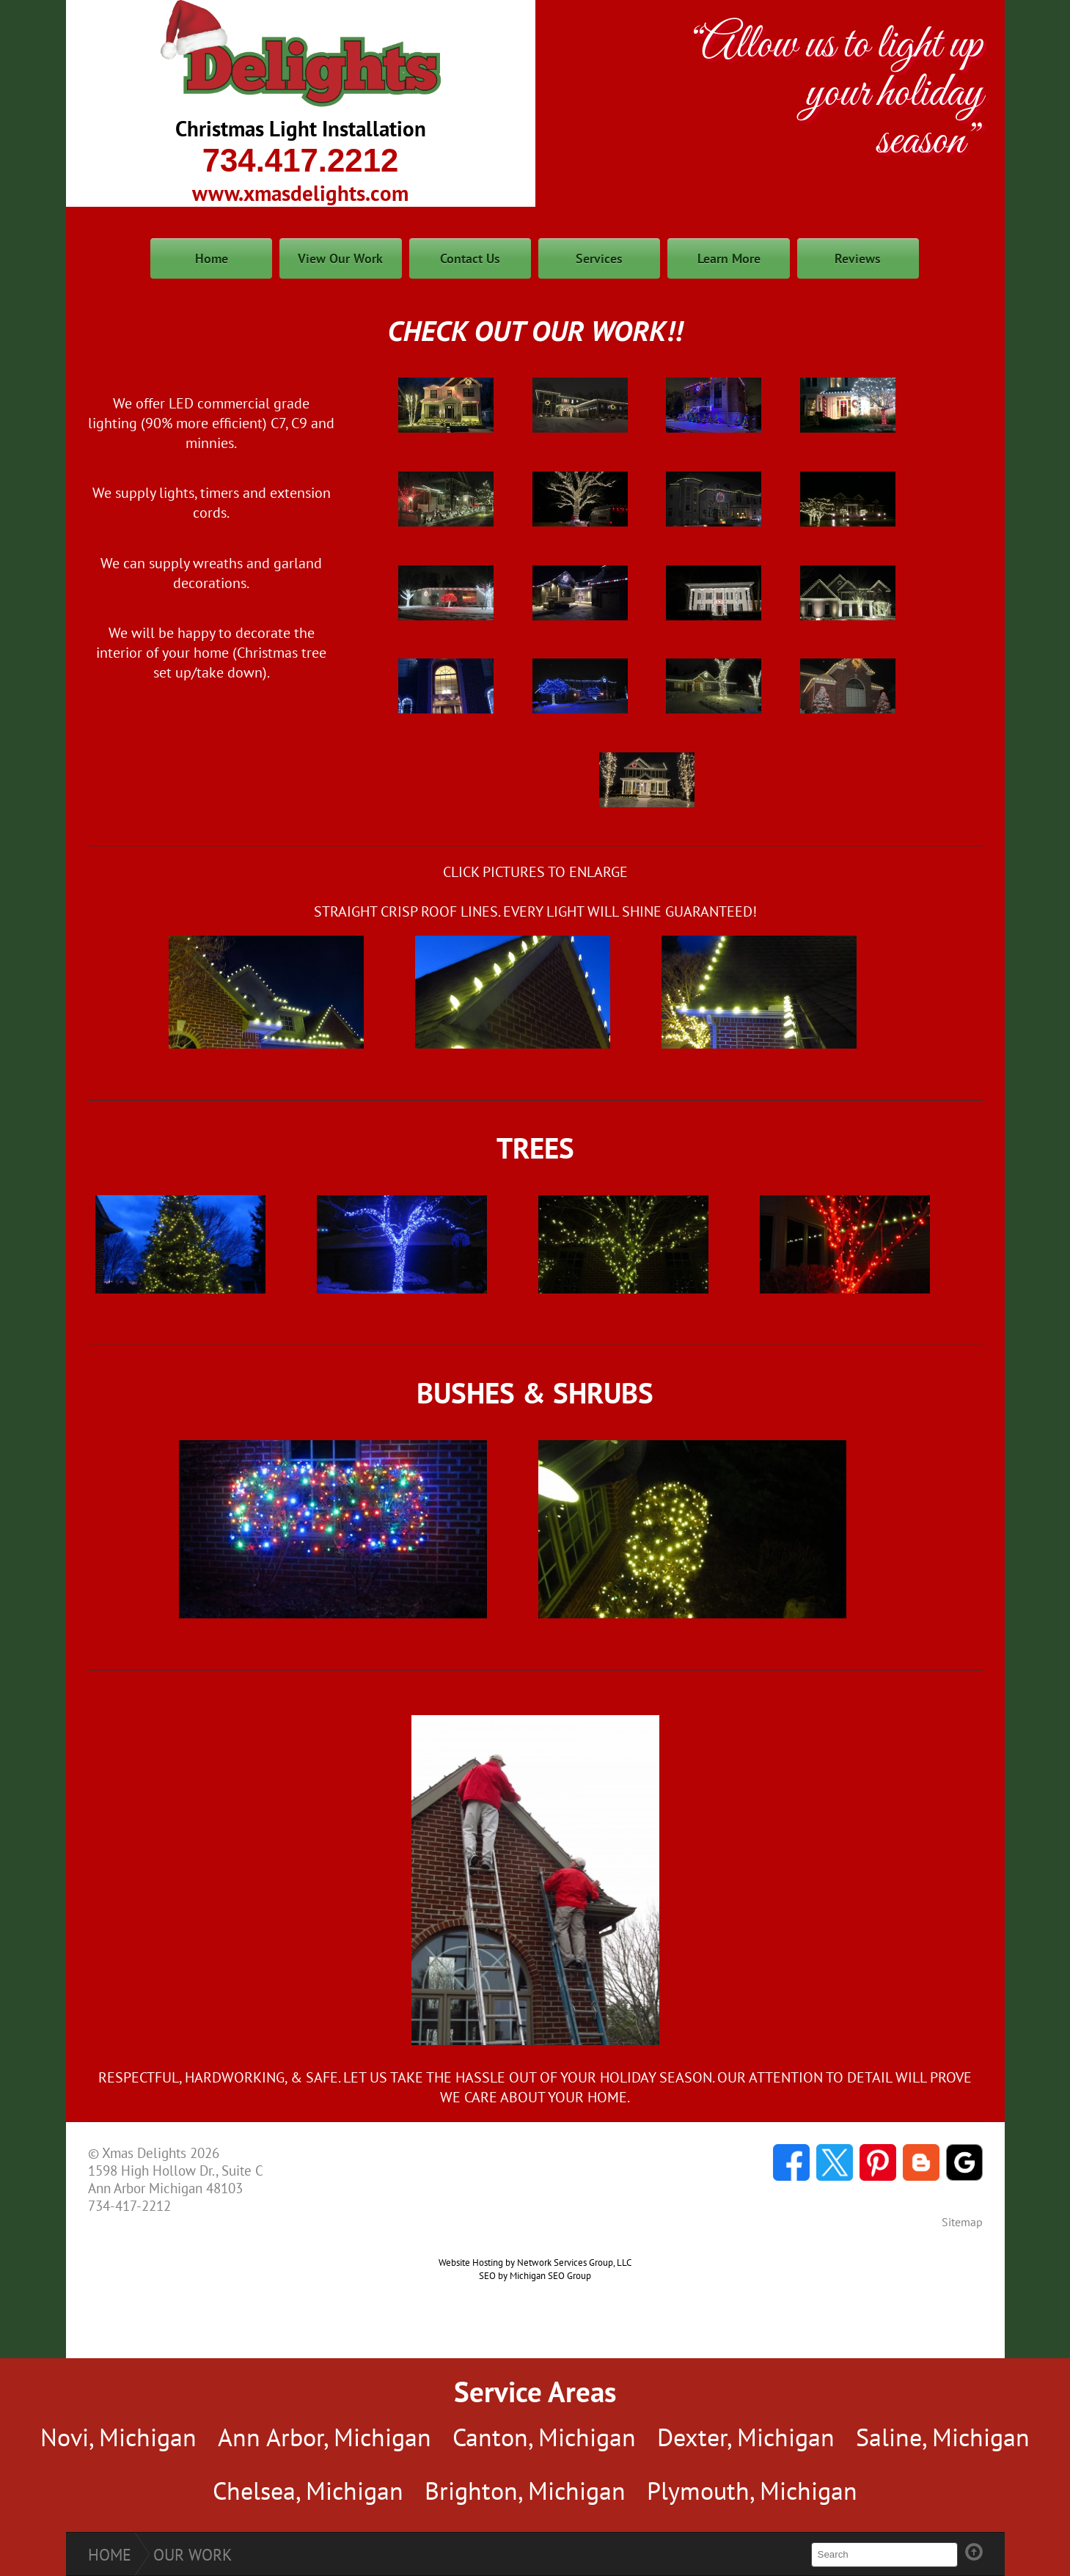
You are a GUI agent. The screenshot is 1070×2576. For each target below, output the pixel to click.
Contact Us (470, 258)
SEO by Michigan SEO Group (535, 2275)
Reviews (858, 258)
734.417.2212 (300, 160)
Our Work (192, 2554)
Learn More (729, 258)
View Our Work (340, 258)
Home (211, 258)
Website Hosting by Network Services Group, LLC (535, 2262)
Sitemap (962, 2221)
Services (599, 258)
